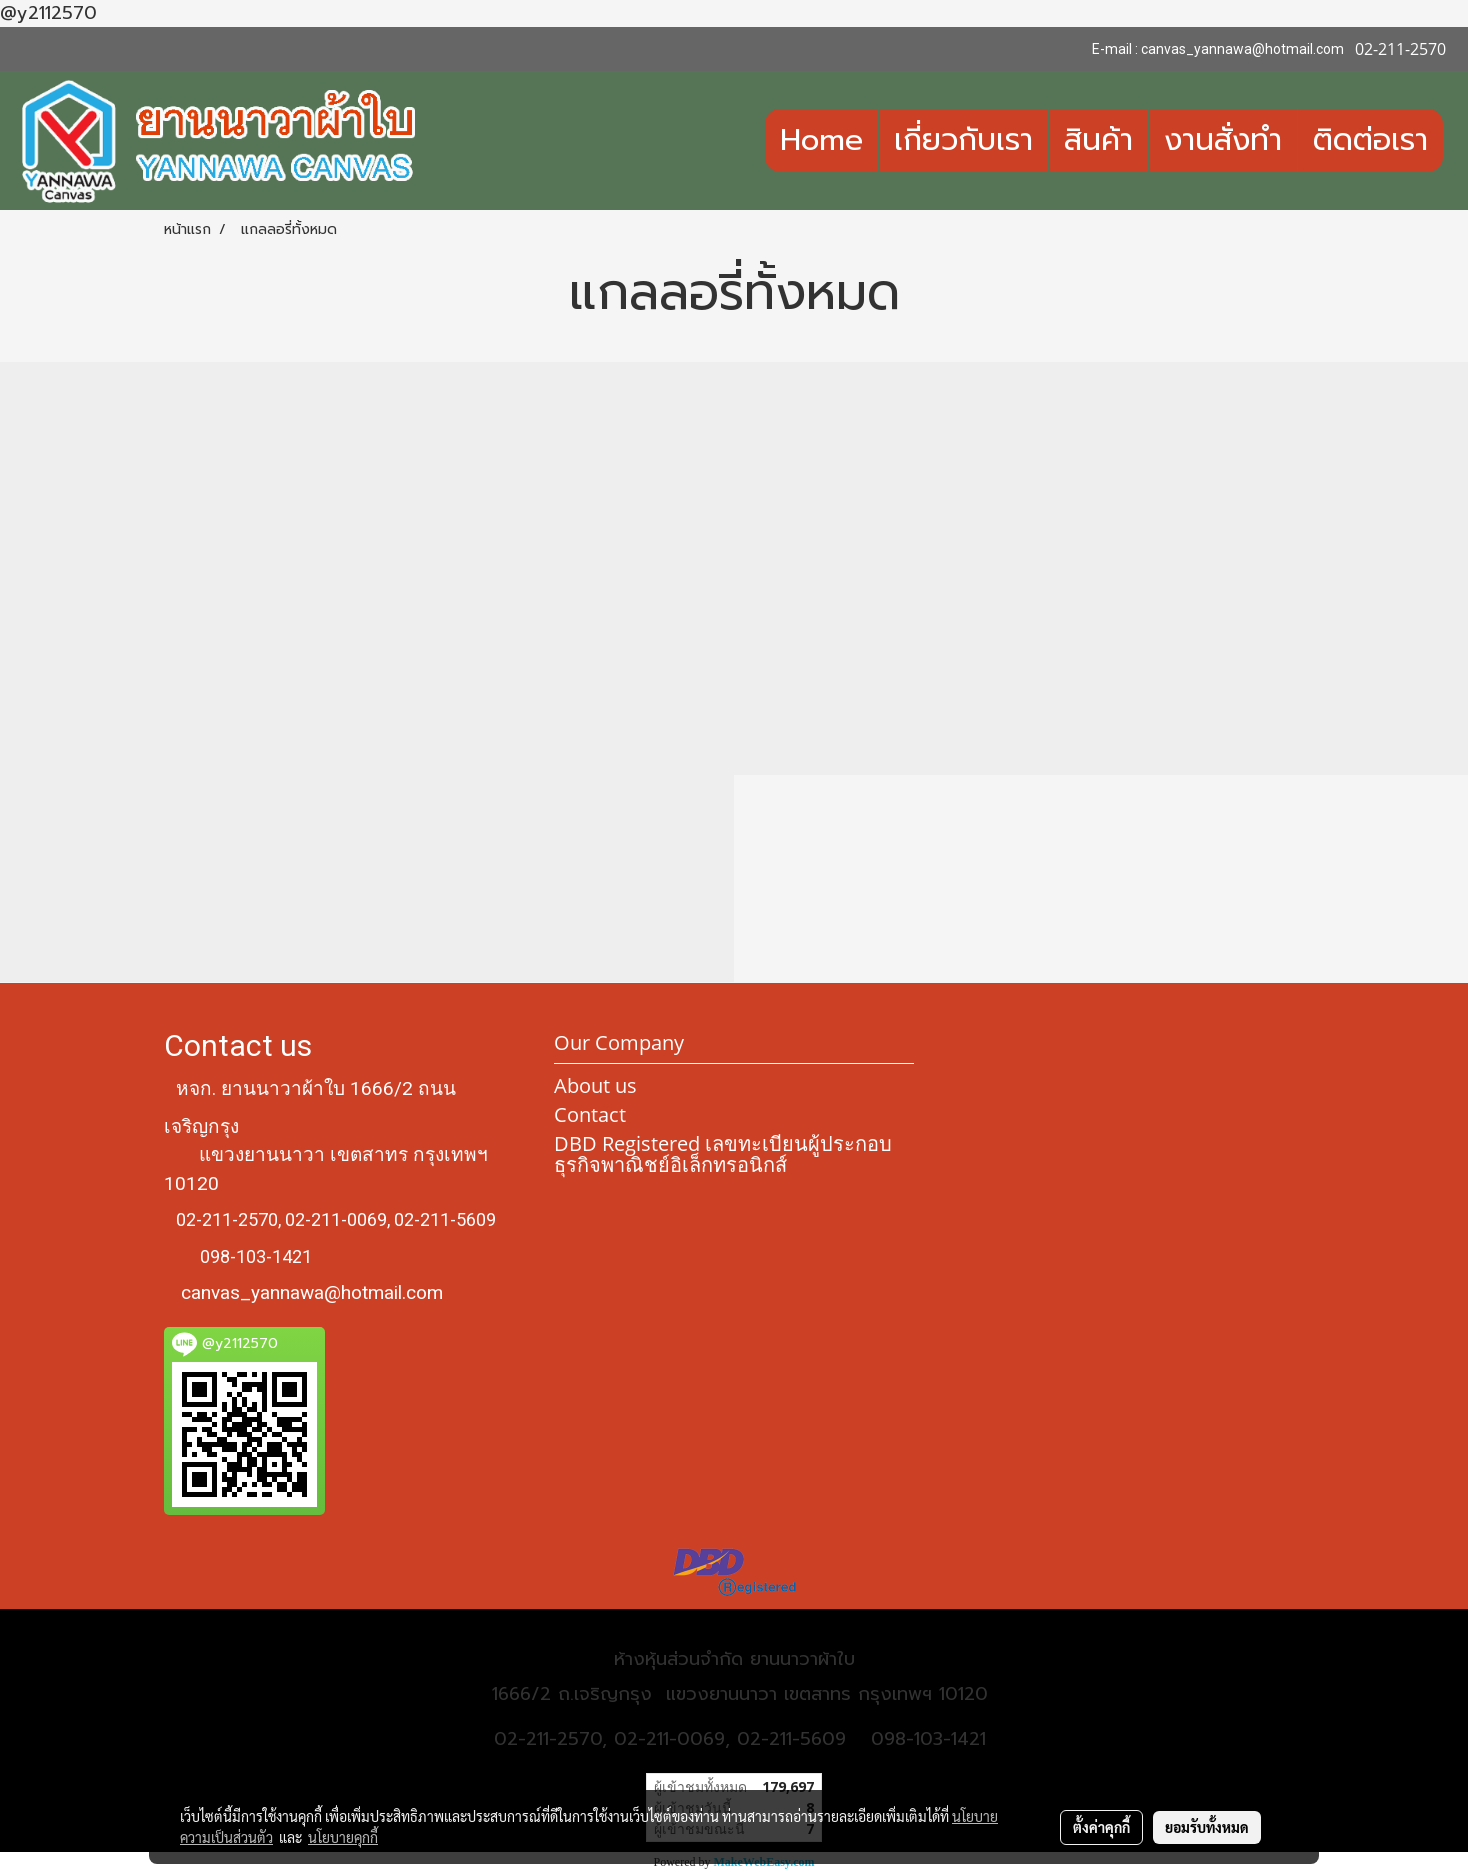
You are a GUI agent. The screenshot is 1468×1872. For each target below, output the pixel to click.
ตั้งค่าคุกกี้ (1101, 1827)
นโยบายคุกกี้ (343, 1837)
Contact (590, 1114)
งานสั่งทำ (1223, 140)
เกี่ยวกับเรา (963, 140)
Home (821, 140)
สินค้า (1098, 140)
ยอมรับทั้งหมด (1207, 1827)
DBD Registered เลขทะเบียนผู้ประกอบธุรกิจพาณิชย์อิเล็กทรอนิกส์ (723, 1154)
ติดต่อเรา (1370, 140)
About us (595, 1085)
